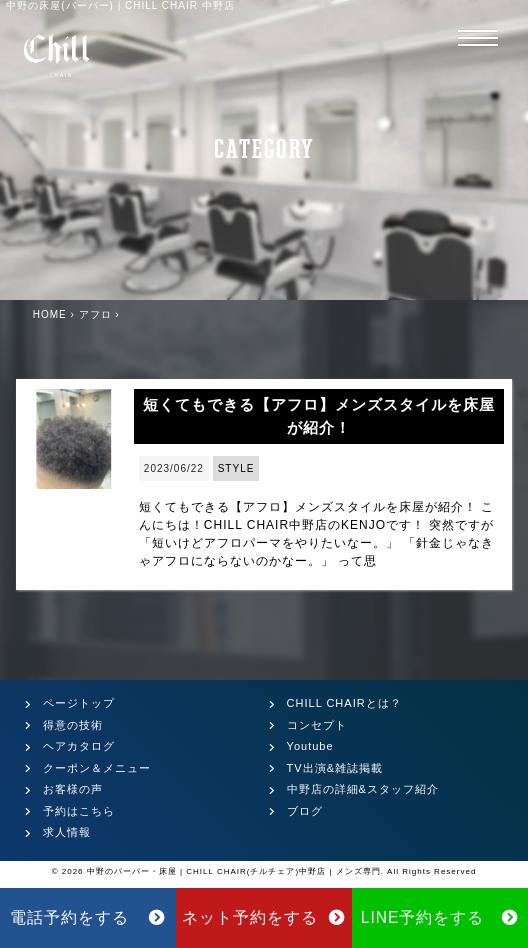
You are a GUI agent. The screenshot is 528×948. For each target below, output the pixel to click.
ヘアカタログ (79, 746)
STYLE (236, 468)
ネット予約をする (264, 917)
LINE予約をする (440, 917)
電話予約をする (88, 917)
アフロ (95, 314)
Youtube (310, 746)
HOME (50, 314)
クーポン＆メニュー (97, 768)
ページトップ (79, 703)
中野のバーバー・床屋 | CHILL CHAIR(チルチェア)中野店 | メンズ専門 (234, 871)
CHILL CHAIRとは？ (344, 703)
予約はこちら (79, 811)
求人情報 (67, 832)
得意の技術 (73, 725)
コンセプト (317, 725)
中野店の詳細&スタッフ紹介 (363, 789)
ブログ (305, 811)
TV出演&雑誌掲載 (335, 768)
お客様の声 (73, 789)
